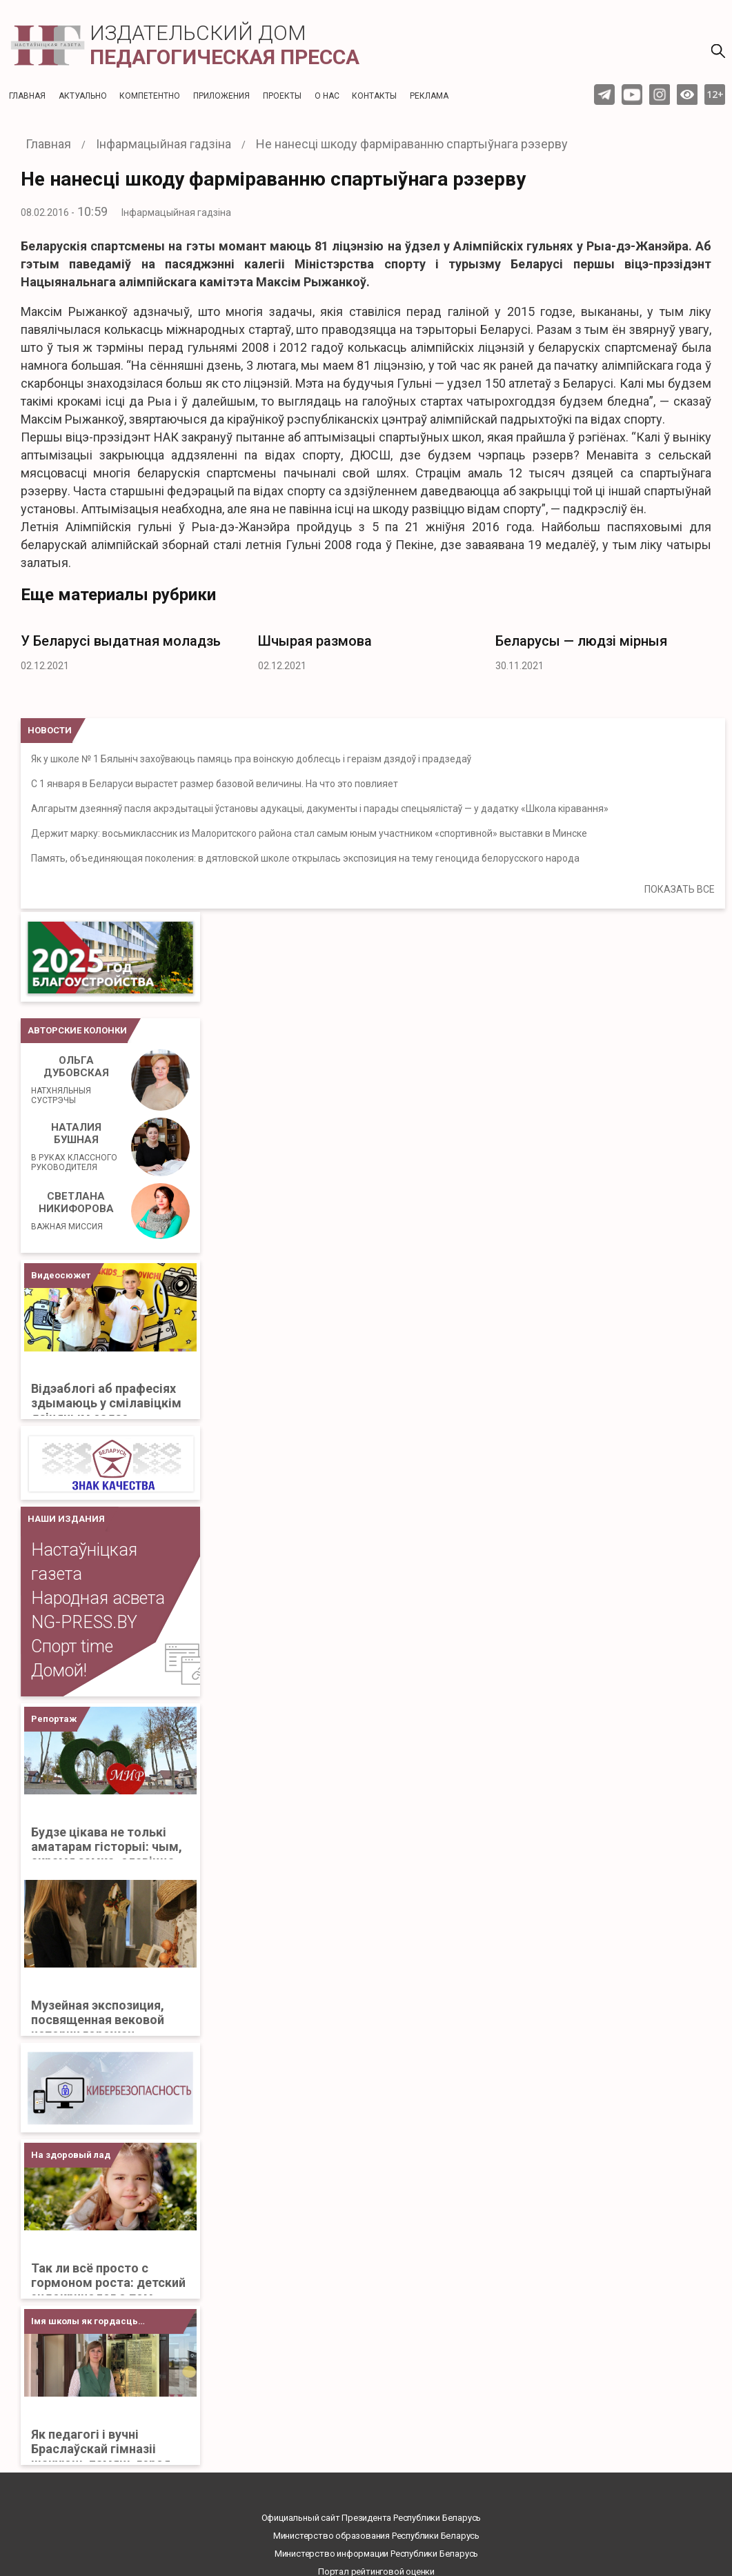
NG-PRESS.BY (84, 1622)
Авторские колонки (77, 1030)
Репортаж (54, 1719)
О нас (327, 96)
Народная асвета (98, 1598)
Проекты (282, 96)
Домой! (59, 1671)
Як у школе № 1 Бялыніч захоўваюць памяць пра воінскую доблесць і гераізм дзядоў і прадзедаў (251, 758)
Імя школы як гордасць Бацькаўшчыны (84, 2325)
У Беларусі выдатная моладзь (121, 641)
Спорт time (72, 1646)
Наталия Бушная (76, 1146)
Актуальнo (83, 96)
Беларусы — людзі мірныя (581, 641)
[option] (129, 648)
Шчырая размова (315, 641)
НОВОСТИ (50, 730)
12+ (715, 94)
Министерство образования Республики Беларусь (376, 2535)
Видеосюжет (60, 1275)
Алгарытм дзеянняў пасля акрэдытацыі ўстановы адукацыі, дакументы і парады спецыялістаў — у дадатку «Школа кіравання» (320, 808)
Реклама (429, 96)
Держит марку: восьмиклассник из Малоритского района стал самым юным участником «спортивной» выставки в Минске (309, 833)
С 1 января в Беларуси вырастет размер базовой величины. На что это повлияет (214, 783)
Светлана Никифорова (72, 1210)
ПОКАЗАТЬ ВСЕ (679, 889)
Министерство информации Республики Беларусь (376, 2553)
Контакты (374, 96)
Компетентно (149, 96)
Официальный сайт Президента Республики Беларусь (371, 2518)
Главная (27, 96)
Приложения (221, 96)
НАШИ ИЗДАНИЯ (66, 1519)
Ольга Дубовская (76, 1079)
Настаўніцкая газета (84, 1562)
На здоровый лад (70, 2155)
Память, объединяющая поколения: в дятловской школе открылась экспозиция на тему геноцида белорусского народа (305, 858)
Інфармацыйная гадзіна (176, 212)
